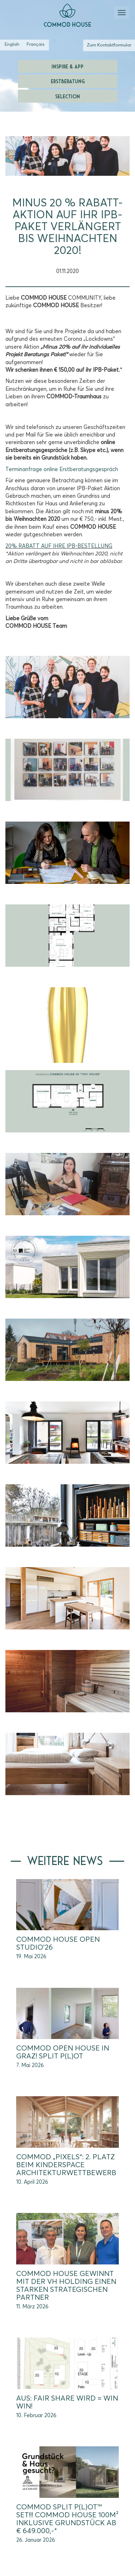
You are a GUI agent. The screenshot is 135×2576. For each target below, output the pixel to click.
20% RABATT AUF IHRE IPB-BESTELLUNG (58, 546)
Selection (67, 96)
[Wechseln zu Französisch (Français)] (35, 45)
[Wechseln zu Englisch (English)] (12, 45)
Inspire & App (67, 66)
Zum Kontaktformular (109, 45)
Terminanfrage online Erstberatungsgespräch (61, 469)
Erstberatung (68, 81)
